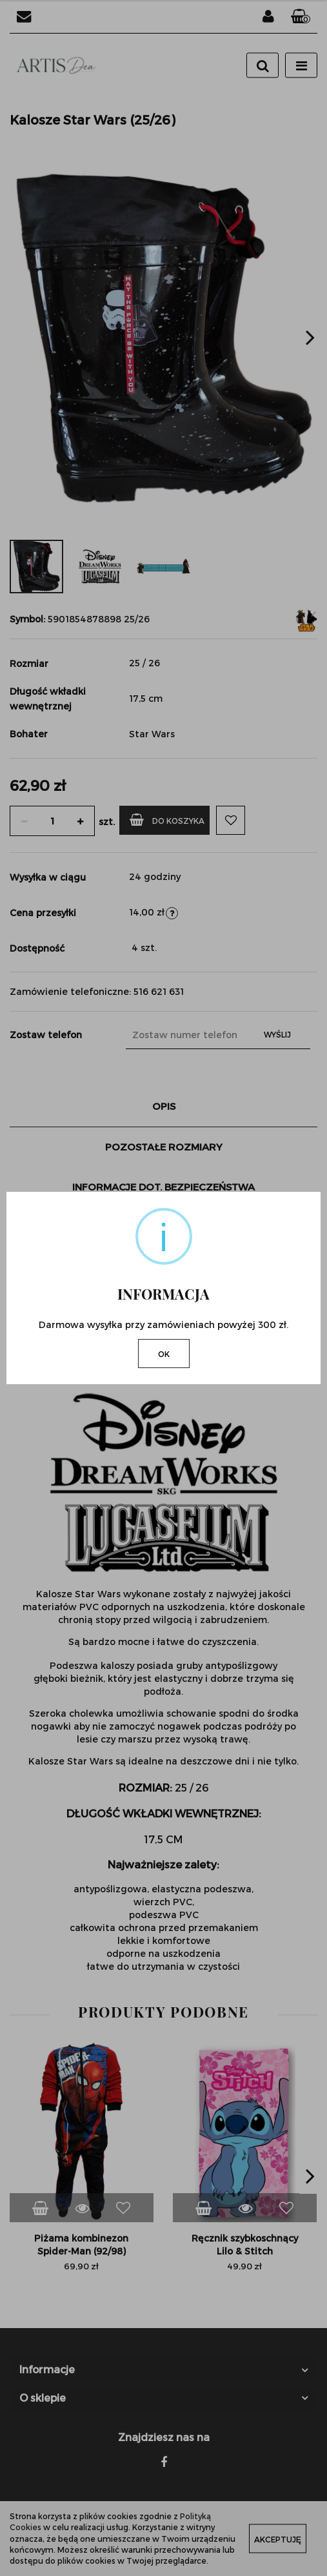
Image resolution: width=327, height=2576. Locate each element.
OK (164, 1353)
